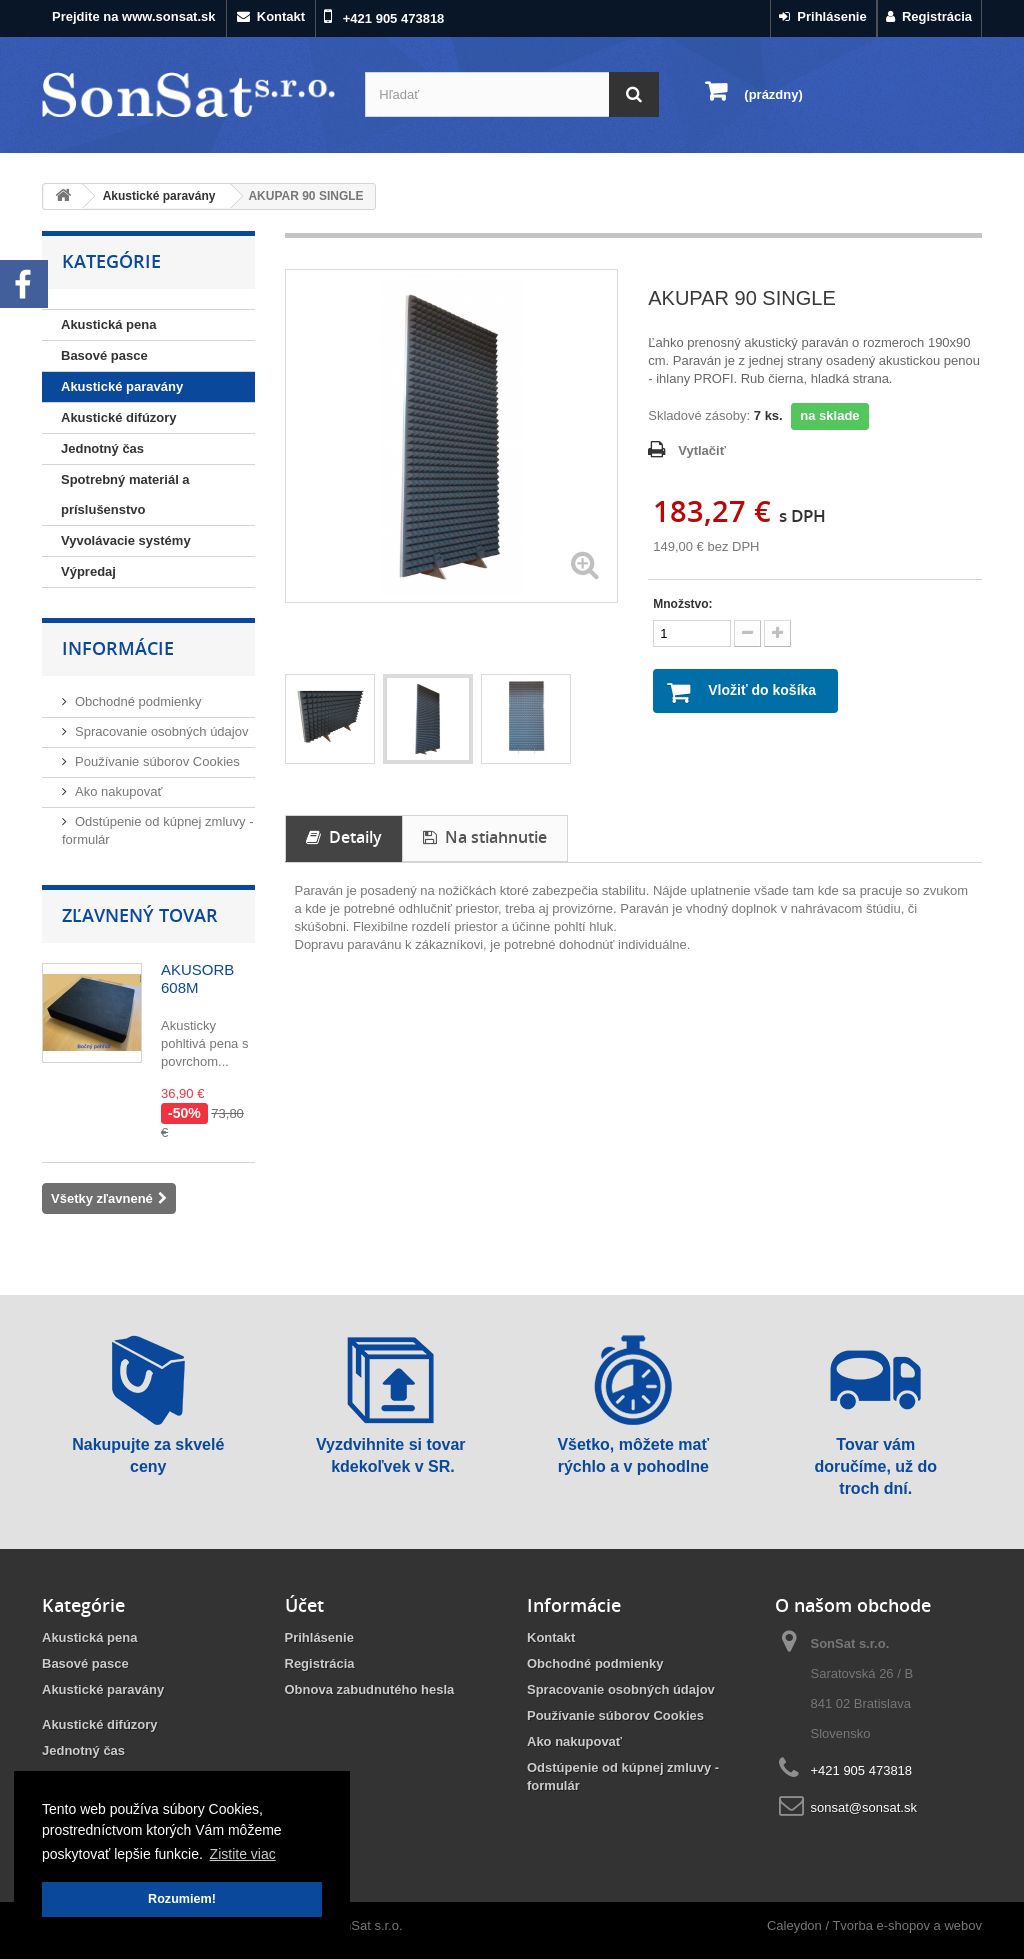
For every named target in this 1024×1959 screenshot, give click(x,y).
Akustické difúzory (119, 417)
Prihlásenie (823, 16)
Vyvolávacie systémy (126, 540)
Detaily (344, 837)
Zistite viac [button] (243, 1854)
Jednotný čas (102, 448)
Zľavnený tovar (140, 915)
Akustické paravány (122, 386)
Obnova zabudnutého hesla (370, 1689)
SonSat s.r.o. (365, 1925)
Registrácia (929, 16)
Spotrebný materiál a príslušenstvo (125, 494)
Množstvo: (682, 604)
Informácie (118, 648)
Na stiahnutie (485, 837)
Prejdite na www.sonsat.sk (134, 16)
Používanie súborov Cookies (157, 761)
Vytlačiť (702, 450)
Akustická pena (108, 324)
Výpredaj (88, 571)
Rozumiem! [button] (182, 1899)
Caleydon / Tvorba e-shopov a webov (874, 1925)
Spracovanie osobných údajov (161, 731)
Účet (304, 1605)
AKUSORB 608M (197, 978)
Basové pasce (104, 355)
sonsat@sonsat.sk (864, 1807)
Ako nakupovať (118, 791)
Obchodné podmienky (138, 701)
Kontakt (271, 16)
